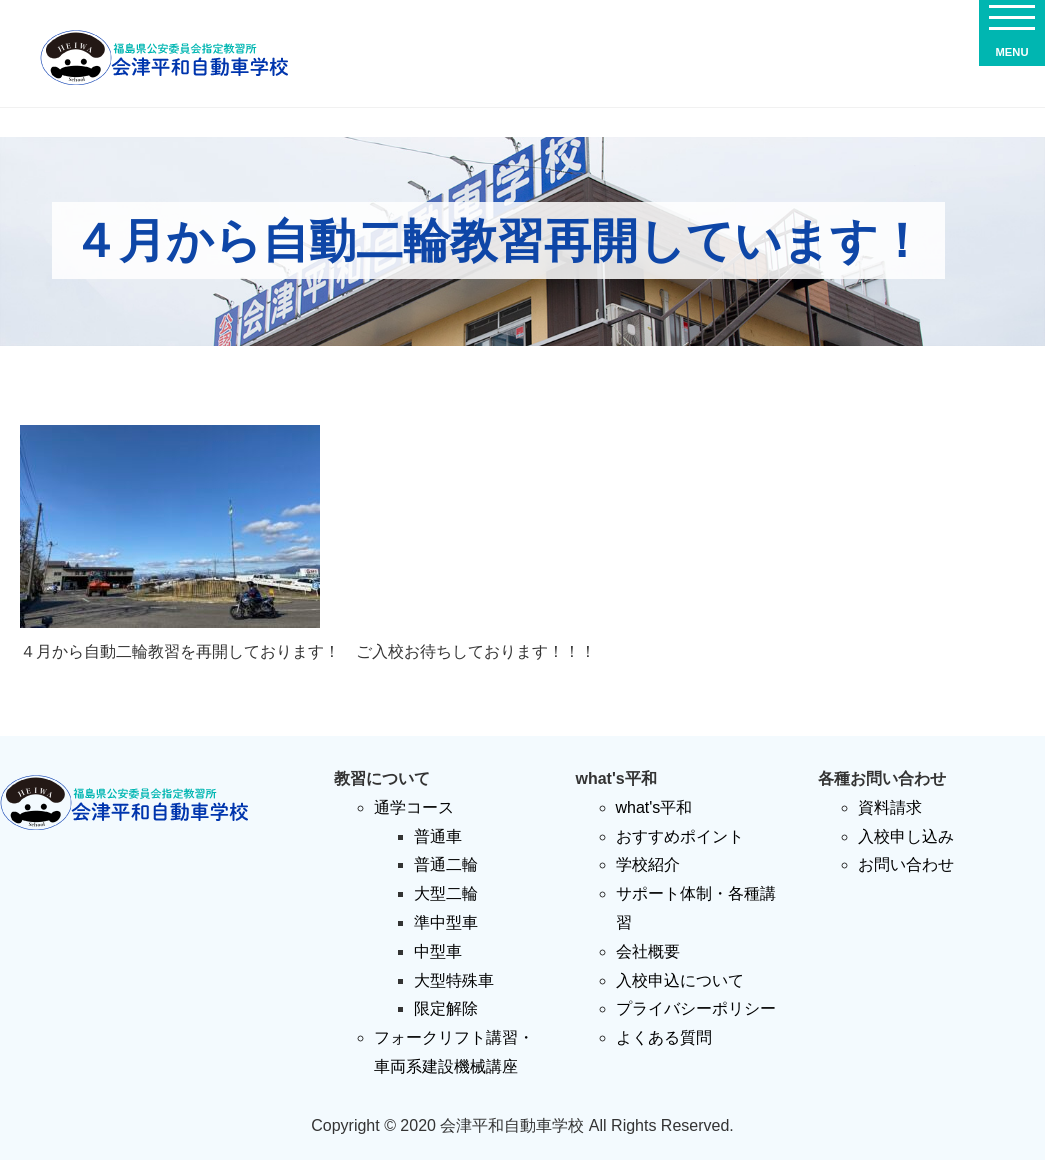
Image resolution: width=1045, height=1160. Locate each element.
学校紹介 (648, 864)
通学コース (414, 807)
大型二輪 (446, 893)
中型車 (438, 951)
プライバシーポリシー (696, 1008)
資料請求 (890, 807)
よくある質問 (664, 1037)
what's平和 (654, 807)
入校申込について (680, 980)
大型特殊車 (454, 980)
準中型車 (446, 922)
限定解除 (446, 1008)
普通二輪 (446, 864)
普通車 (438, 836)
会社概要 (648, 951)
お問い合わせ (906, 864)
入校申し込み (906, 836)
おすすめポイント (680, 836)
